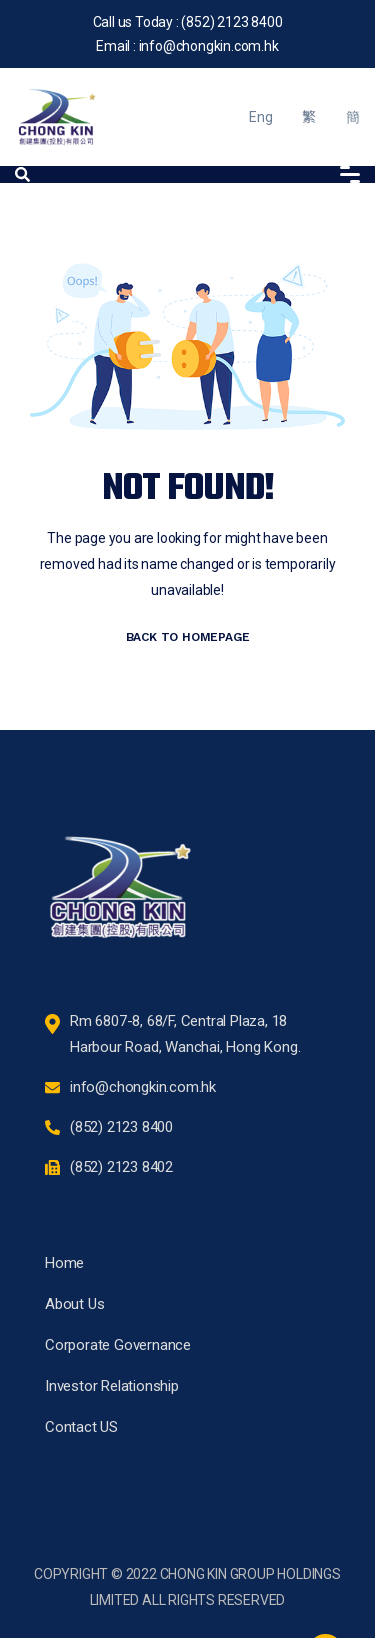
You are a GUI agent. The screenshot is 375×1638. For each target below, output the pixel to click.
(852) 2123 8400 (231, 22)
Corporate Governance (118, 1345)
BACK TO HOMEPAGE (188, 637)
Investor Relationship (112, 1386)
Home (64, 1263)
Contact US (81, 1427)
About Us (74, 1304)
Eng (260, 117)
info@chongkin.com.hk (209, 46)
